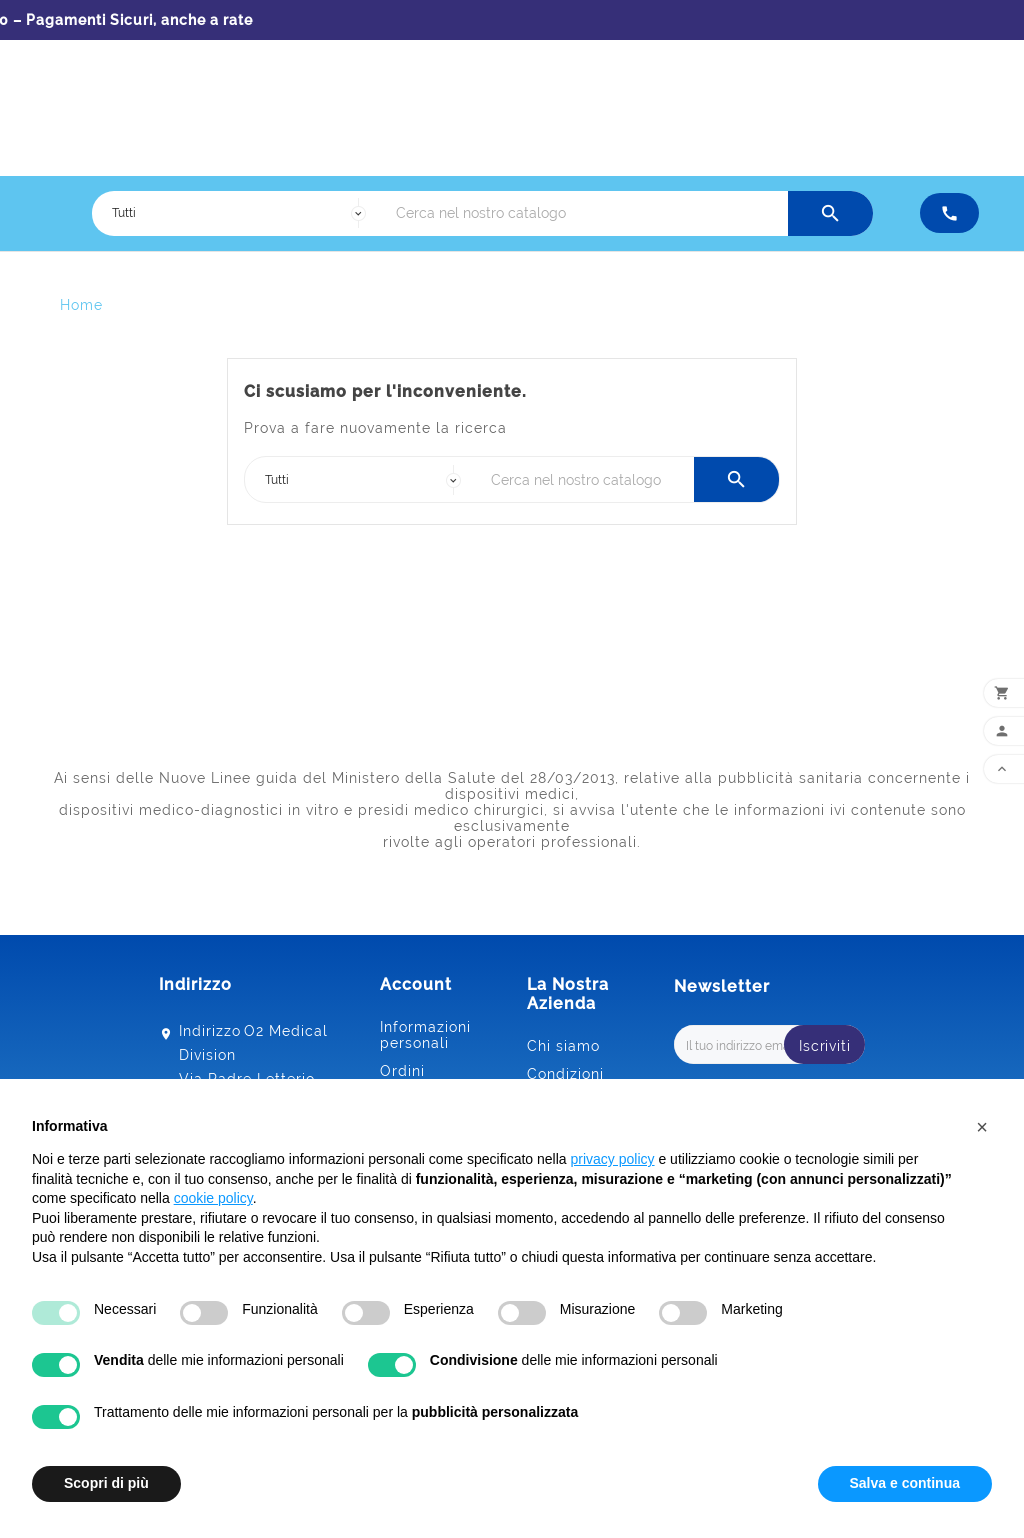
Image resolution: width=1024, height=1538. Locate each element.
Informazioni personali (425, 1035)
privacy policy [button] (613, 1159)
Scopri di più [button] (106, 1483)
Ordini (402, 1071)
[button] (982, 1127)
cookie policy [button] (213, 1198)
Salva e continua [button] (905, 1483)
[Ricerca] (587, 213)
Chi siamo (563, 1046)
